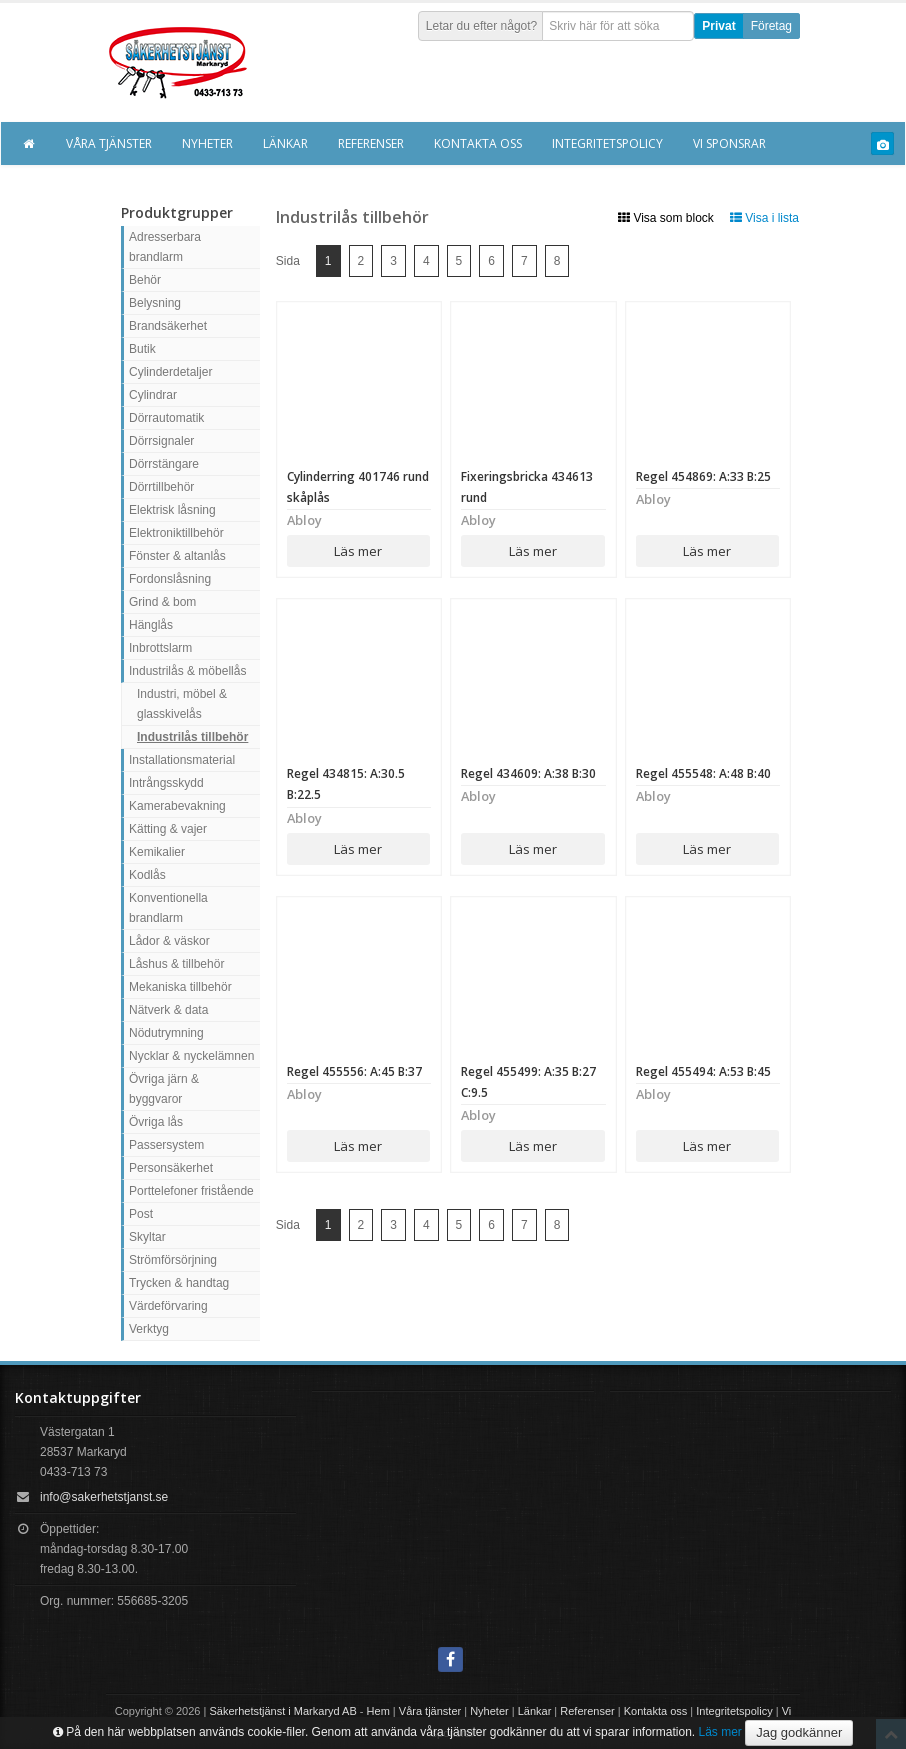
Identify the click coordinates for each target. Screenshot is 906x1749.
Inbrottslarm (160, 648)
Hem (378, 1711)
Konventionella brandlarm (168, 908)
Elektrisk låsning (172, 510)
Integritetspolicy (607, 143)
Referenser (371, 143)
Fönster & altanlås (177, 556)
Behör (145, 280)
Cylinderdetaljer (170, 372)
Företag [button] (771, 26)
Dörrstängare (164, 464)
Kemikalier (157, 852)
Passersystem (166, 1145)
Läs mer (358, 551)
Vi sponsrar (729, 143)
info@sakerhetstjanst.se (104, 1497)
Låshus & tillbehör (176, 964)
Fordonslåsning (170, 579)
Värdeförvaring (168, 1306)
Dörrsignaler (161, 441)
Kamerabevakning (177, 806)
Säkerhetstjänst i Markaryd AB (282, 1711)
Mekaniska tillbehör (180, 987)
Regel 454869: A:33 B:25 (703, 476)
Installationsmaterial (182, 760)
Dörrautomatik (166, 418)
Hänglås (151, 625)
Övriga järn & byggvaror (164, 1089)
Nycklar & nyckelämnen (191, 1056)
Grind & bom (162, 602)
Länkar (285, 143)
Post (141, 1214)
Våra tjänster (109, 143)
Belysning (155, 303)
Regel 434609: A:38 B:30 (528, 773)
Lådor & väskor (169, 941)
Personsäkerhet (171, 1168)
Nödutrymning (166, 1033)
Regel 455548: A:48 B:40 (703, 773)
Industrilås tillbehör (192, 737)
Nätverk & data (168, 1010)
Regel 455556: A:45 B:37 (354, 1071)
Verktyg (149, 1329)
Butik (142, 349)
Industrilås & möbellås (187, 671)
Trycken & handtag (179, 1283)
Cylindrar (153, 395)
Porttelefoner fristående (191, 1191)
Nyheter (207, 143)
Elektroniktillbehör (176, 533)
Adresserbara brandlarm (165, 247)
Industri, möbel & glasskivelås (182, 704)
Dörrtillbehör (161, 487)
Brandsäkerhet (168, 326)
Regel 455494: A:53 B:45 (703, 1071)
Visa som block (666, 218)
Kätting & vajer (168, 829)
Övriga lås (156, 1122)
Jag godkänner (799, 1732)
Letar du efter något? (481, 26)
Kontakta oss (478, 143)
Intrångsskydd (166, 783)
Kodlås (147, 875)
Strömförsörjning (173, 1260)
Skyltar (147, 1237)
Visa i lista (764, 218)
